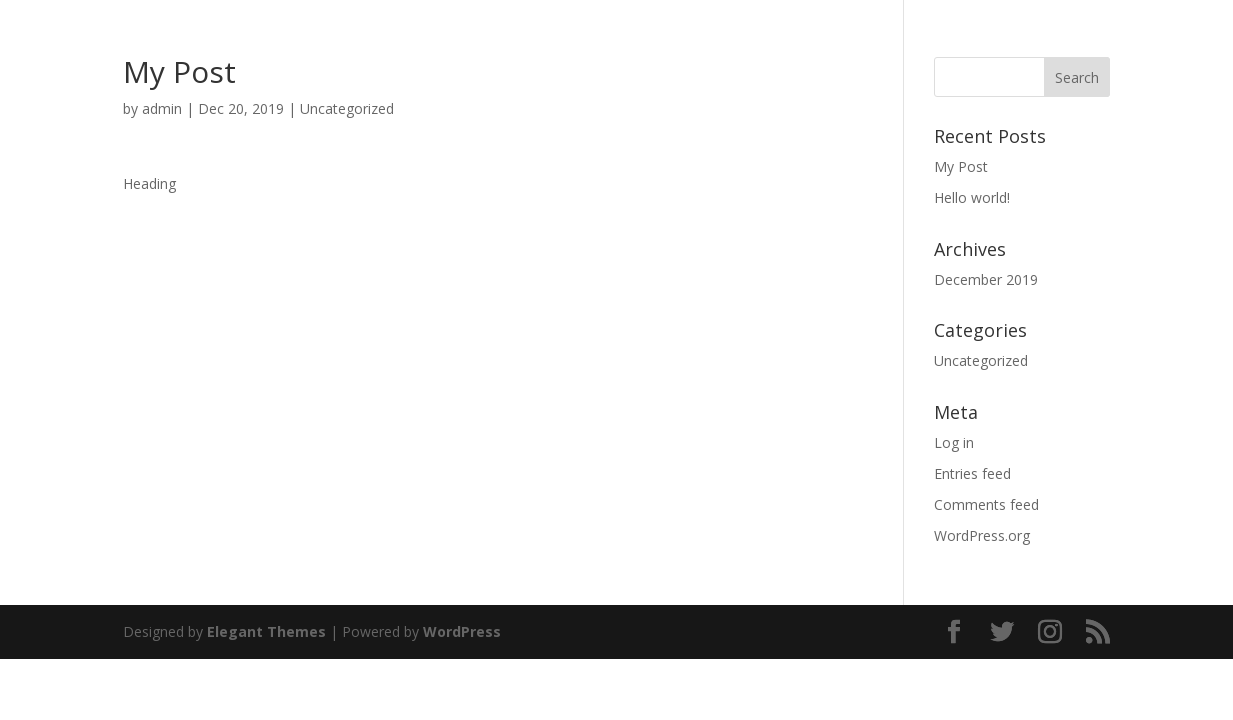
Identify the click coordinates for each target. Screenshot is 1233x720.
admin (162, 108)
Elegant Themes (266, 631)
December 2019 (986, 279)
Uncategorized (347, 108)
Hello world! (972, 197)
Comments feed (986, 504)
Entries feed (972, 473)
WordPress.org (982, 535)
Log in (954, 442)
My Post (961, 166)
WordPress (462, 631)
